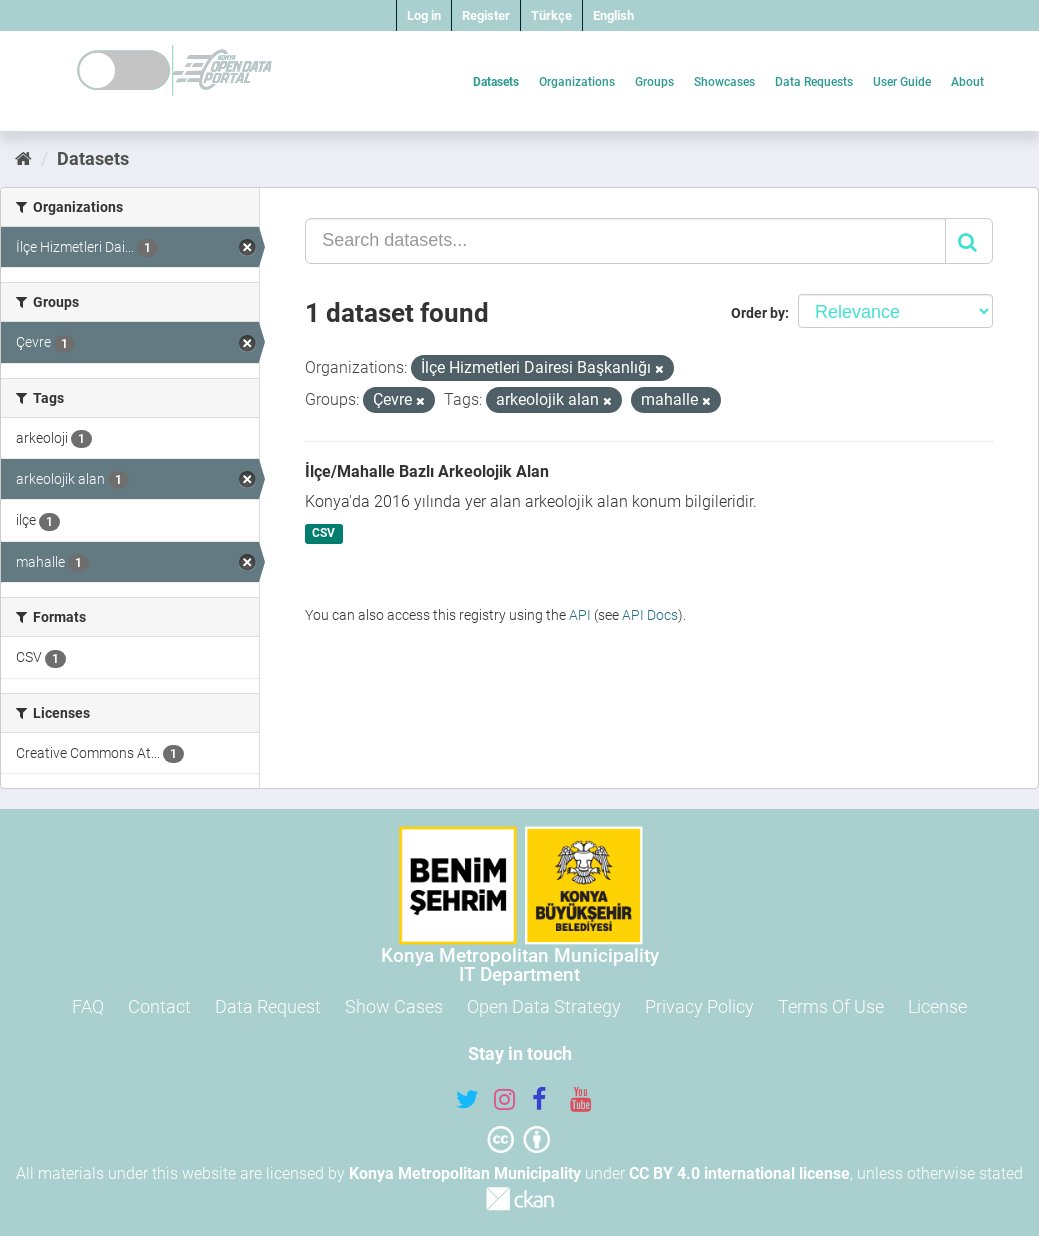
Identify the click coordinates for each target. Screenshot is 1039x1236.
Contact (159, 1006)
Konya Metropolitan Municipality (465, 1173)
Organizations (577, 82)
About (967, 82)
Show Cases (394, 1006)
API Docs (650, 615)
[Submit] (969, 241)
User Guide (902, 82)
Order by (758, 313)
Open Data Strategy (544, 1006)
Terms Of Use (831, 1006)
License (937, 1006)
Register (486, 15)
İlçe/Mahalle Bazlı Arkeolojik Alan (427, 471)
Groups (654, 82)
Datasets (496, 82)
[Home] (23, 158)
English (613, 15)
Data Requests (814, 82)
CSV (323, 534)
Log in (424, 15)
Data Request (268, 1006)
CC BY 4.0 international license (739, 1173)
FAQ (88, 1006)
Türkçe (551, 15)
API (580, 615)
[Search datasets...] (625, 241)
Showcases (724, 82)
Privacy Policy (699, 1006)
